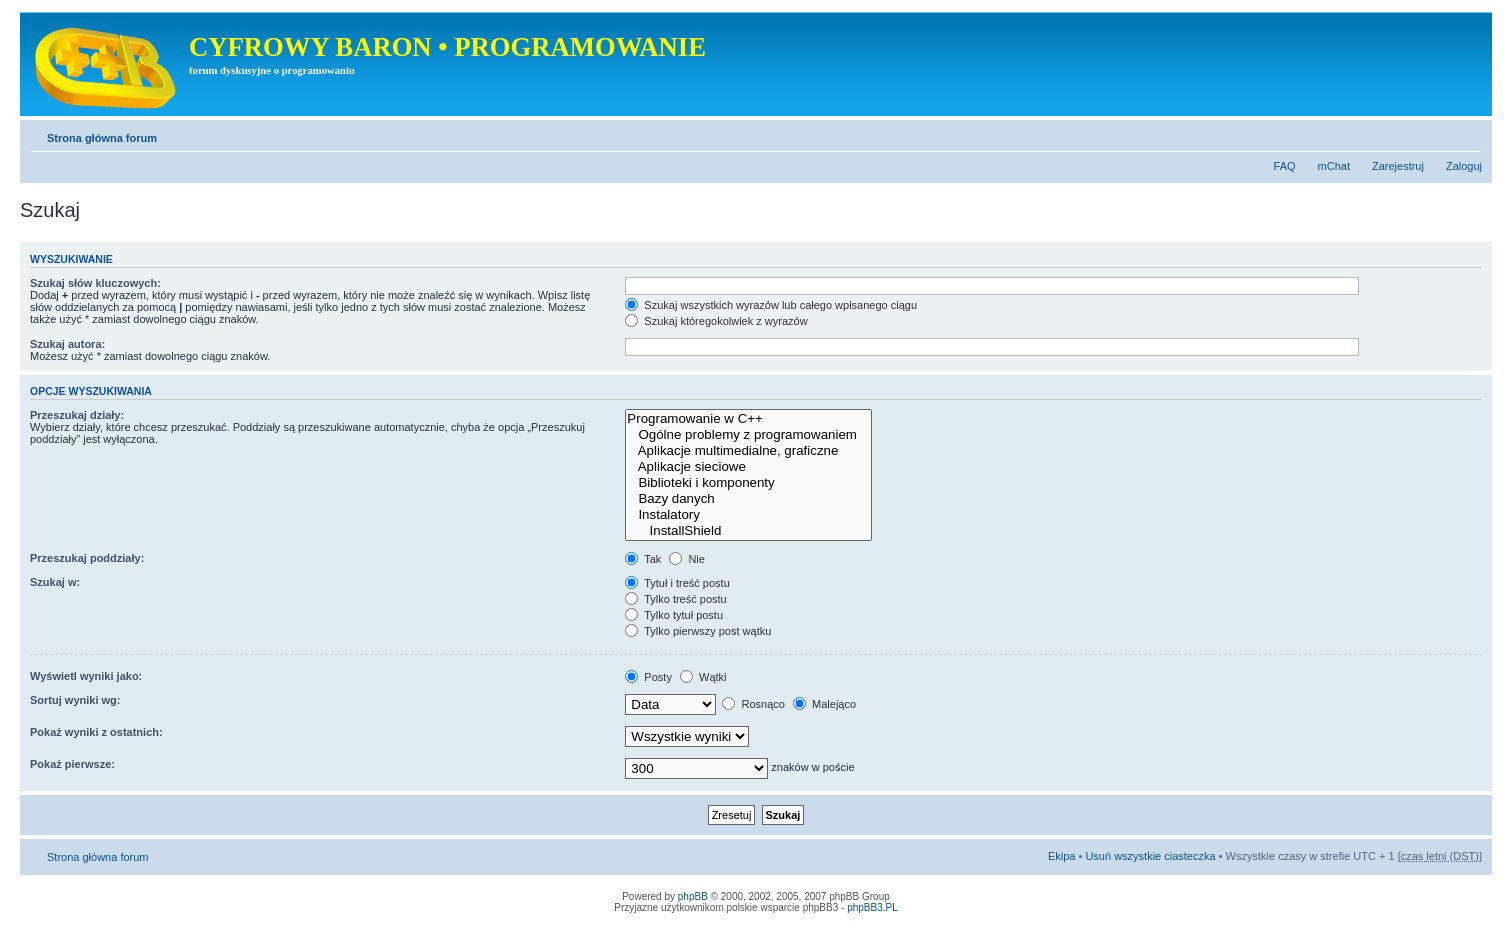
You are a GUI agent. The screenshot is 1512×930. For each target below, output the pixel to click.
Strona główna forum (102, 138)
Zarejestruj (1398, 166)
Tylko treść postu (675, 599)
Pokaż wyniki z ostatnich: (96, 732)
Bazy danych (748, 499)
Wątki (703, 677)
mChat (1334, 166)
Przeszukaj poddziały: (87, 558)
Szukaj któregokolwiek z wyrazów (716, 321)
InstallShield (748, 531)
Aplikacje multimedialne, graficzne (748, 451)
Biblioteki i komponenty (748, 483)
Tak (643, 559)
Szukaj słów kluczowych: (95, 283)
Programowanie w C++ (748, 419)
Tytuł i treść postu (677, 583)
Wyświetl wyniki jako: (86, 676)
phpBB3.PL (872, 907)
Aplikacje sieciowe (748, 467)
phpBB (693, 896)
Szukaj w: (55, 582)
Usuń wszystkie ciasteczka (1150, 856)
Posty (648, 677)
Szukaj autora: (67, 344)
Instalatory (748, 515)
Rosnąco (753, 704)
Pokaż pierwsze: (72, 764)
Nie (687, 559)
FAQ (1285, 166)
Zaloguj (1464, 166)
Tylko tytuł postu (674, 615)
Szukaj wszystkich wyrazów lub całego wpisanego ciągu (771, 305)
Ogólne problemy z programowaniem (748, 435)
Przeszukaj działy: (77, 415)
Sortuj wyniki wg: (75, 700)
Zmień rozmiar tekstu (1467, 134)
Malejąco (824, 704)
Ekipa (1062, 856)
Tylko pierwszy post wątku (698, 631)
